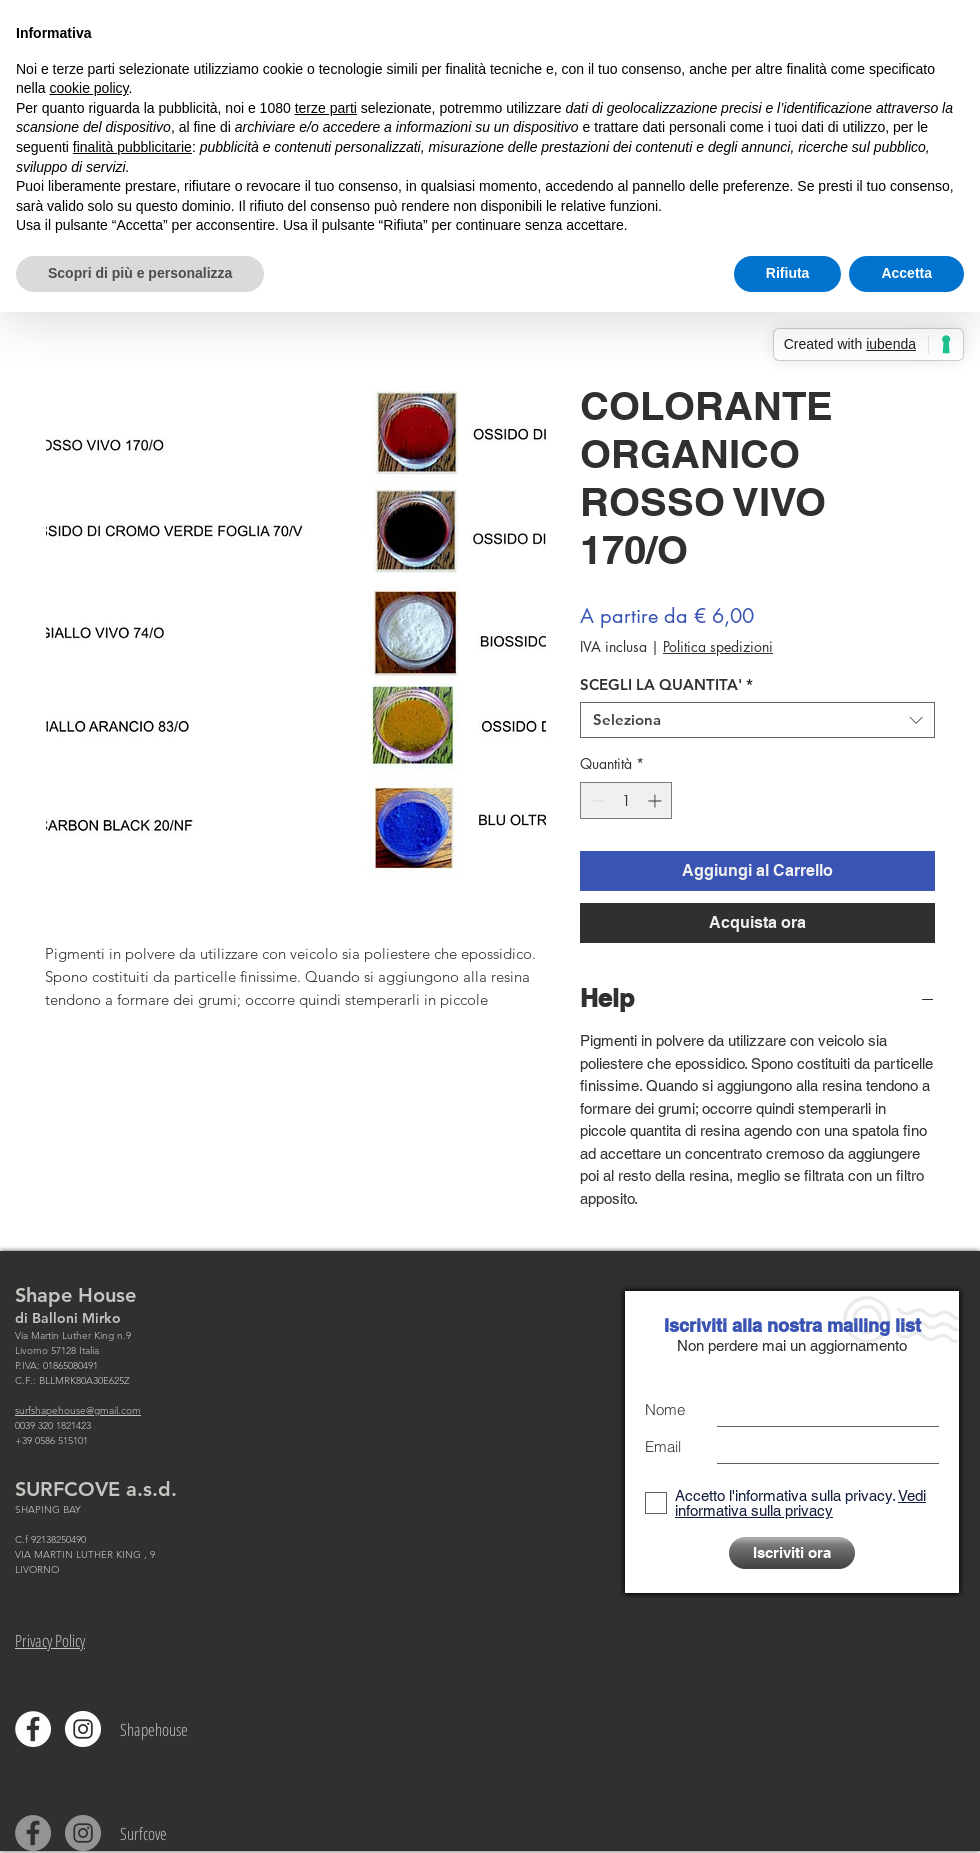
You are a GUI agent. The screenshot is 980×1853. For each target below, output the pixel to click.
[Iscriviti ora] (792, 1553)
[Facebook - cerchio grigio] (33, 1833)
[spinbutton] (626, 800)
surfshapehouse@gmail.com (78, 1410)
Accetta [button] (906, 273)
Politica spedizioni (718, 646)
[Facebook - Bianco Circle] (33, 1729)
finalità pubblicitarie (132, 147)
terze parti (326, 108)
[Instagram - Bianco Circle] (83, 1729)
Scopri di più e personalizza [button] (140, 273)
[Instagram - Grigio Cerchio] (83, 1833)
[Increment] (656, 800)
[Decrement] (595, 800)
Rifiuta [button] (788, 273)
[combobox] (757, 720)
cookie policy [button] (88, 88)
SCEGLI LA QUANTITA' (666, 685)
